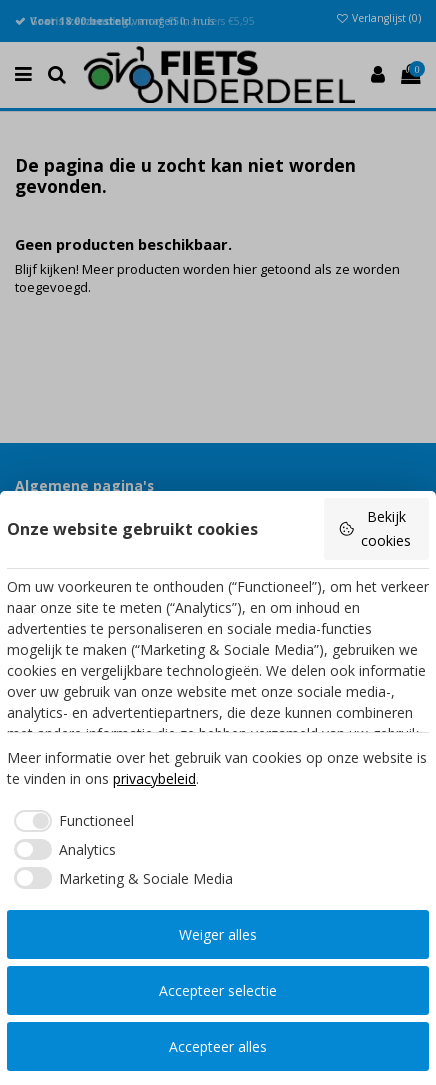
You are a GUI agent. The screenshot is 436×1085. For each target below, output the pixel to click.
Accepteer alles (218, 1046)
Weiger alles (218, 934)
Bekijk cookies (374, 528)
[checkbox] (70, 821)
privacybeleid (154, 778)
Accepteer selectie (218, 990)
